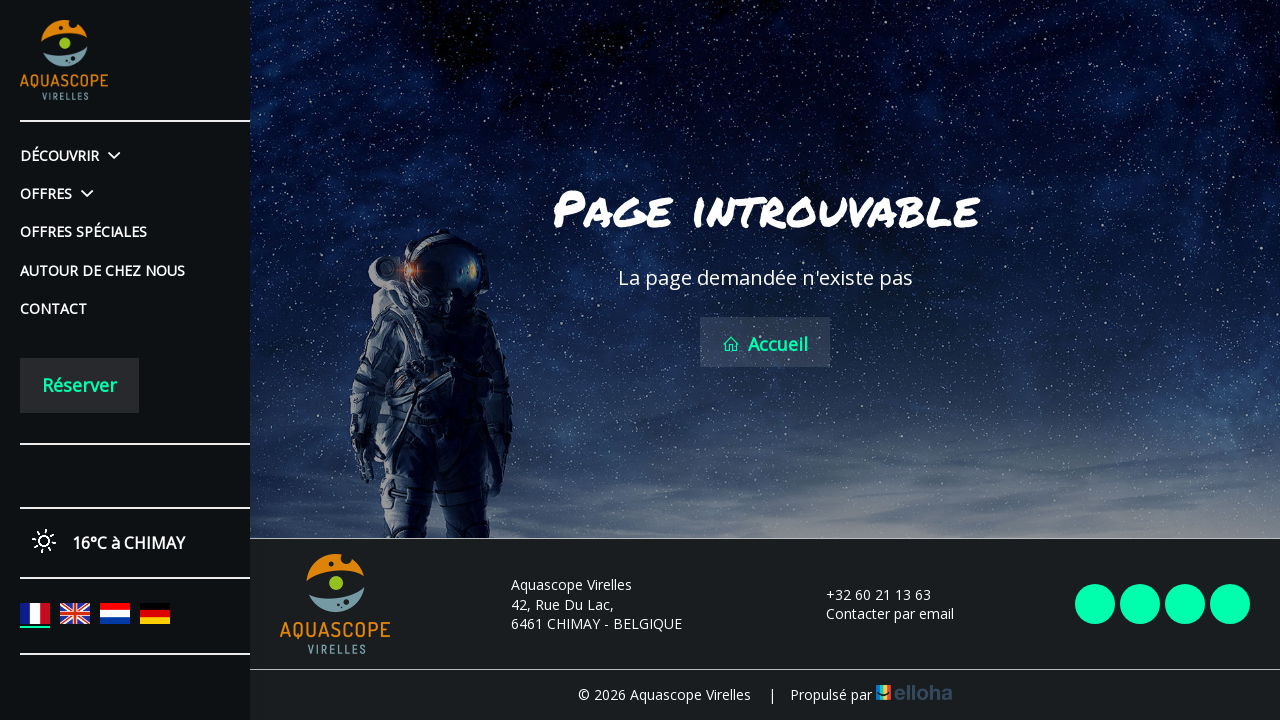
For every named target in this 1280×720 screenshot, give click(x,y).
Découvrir (70, 155)
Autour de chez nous (102, 270)
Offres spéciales (83, 231)
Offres (56, 193)
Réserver (79, 385)
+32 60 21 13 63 (867, 594)
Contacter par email (878, 613)
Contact (53, 308)
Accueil (765, 344)
